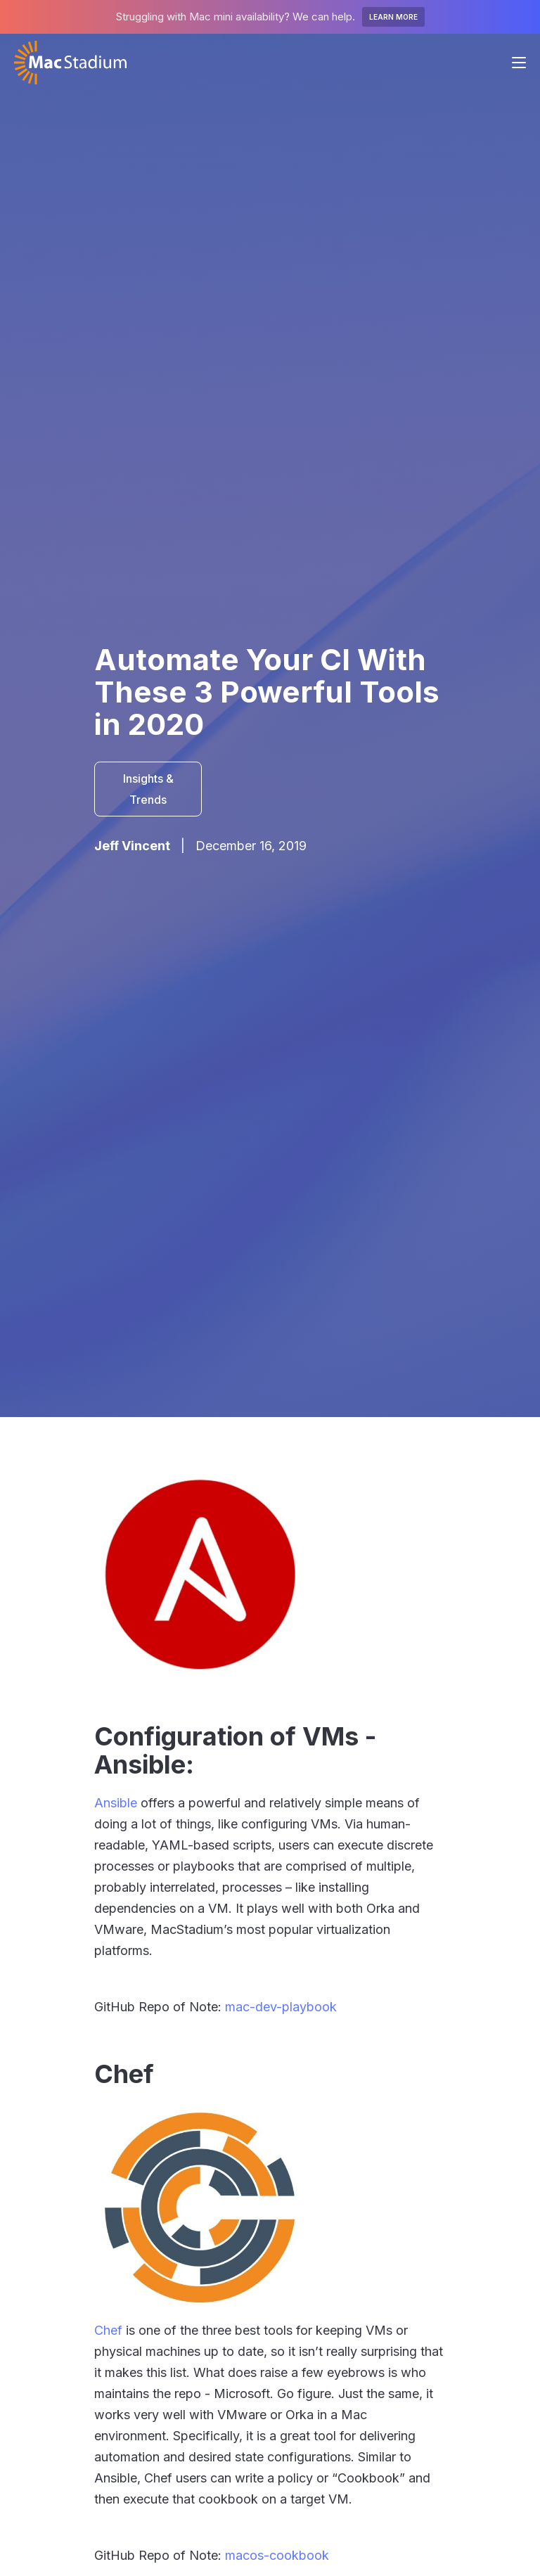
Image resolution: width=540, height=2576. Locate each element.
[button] (519, 62)
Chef (108, 2330)
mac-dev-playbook (281, 2006)
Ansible (115, 1802)
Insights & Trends (148, 789)
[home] (70, 62)
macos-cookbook (277, 2555)
